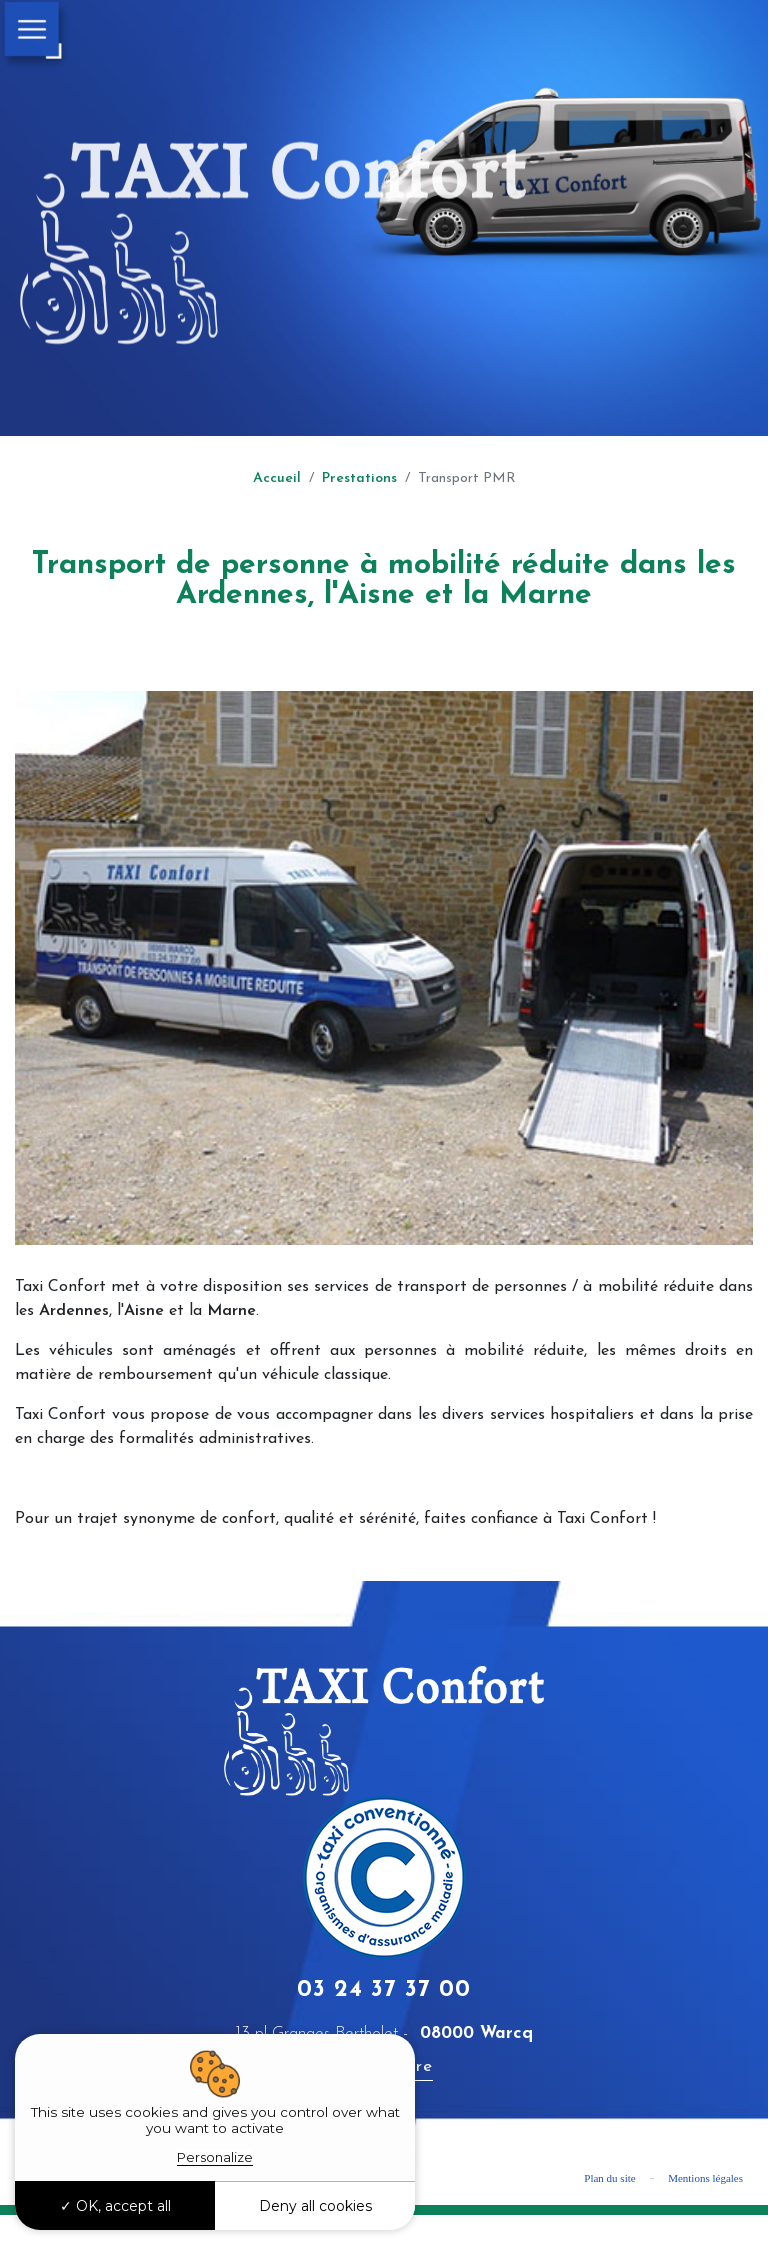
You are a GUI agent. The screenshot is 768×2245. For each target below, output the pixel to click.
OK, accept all (115, 2206)
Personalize (215, 2157)
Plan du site (609, 2178)
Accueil (277, 478)
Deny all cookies (315, 2206)
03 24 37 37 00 (384, 1990)
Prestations (359, 478)
